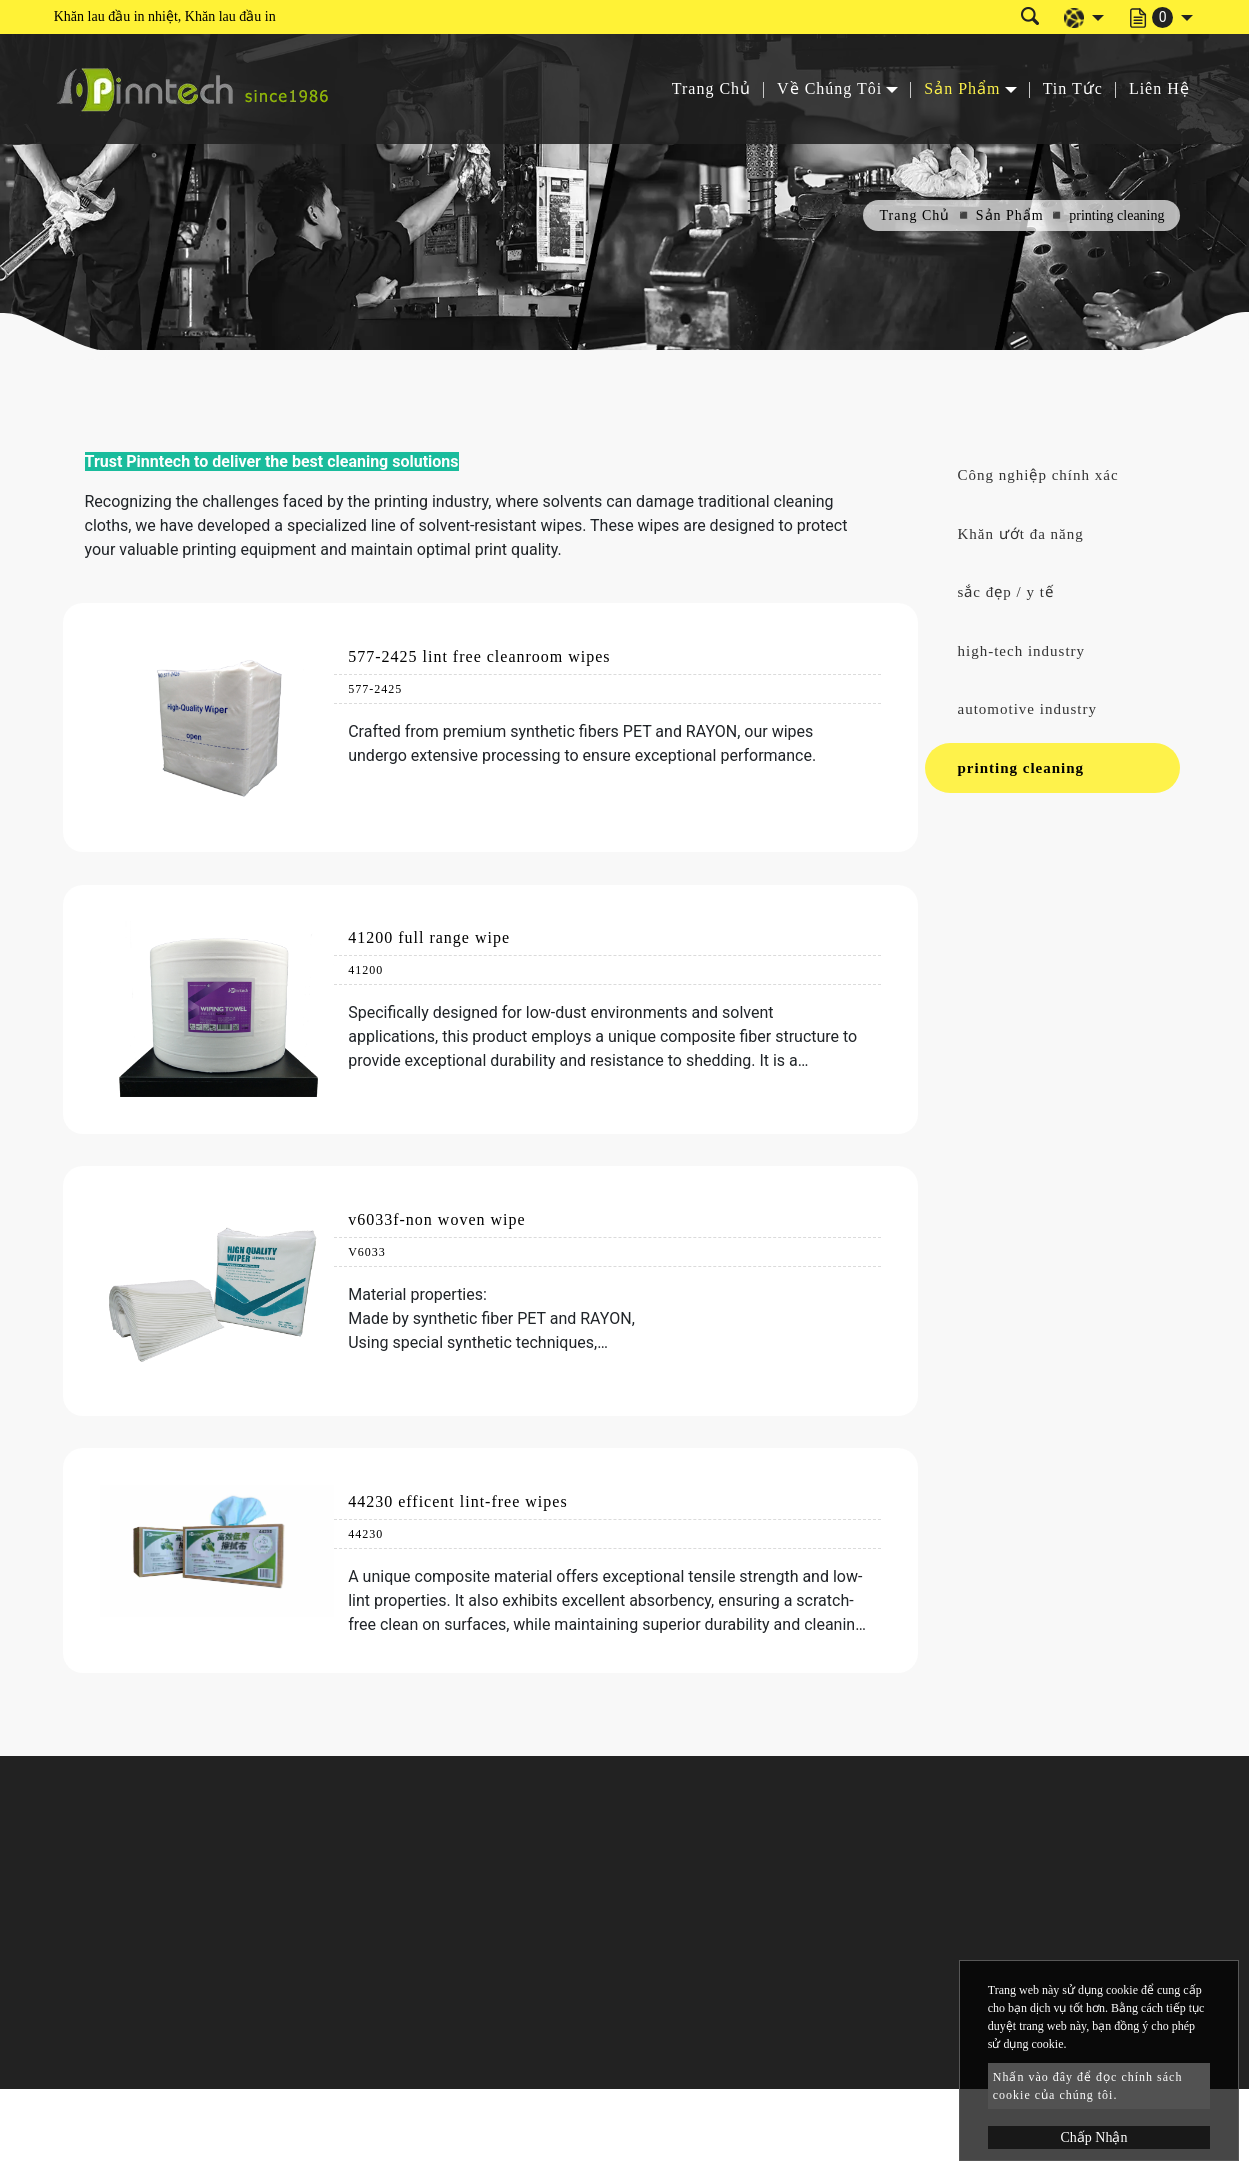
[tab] (1052, 475)
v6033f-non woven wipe (436, 1219)
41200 (365, 970)
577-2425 (375, 689)
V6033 (367, 1252)
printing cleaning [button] (1021, 768)
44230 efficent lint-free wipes (457, 1501)
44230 (365, 1534)
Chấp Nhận (1094, 2137)
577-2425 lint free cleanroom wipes (479, 656)
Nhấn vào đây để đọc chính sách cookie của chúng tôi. (1088, 2086)
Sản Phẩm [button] (962, 88)
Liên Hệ (1159, 88)
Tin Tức (1073, 88)
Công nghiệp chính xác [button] (1038, 475)
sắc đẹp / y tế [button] (1006, 592)
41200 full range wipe (429, 937)
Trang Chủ (711, 88)
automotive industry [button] (1027, 709)
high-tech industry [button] (1022, 651)
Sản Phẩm (1010, 215)
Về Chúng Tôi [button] (829, 88)
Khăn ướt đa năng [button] (1021, 534)
